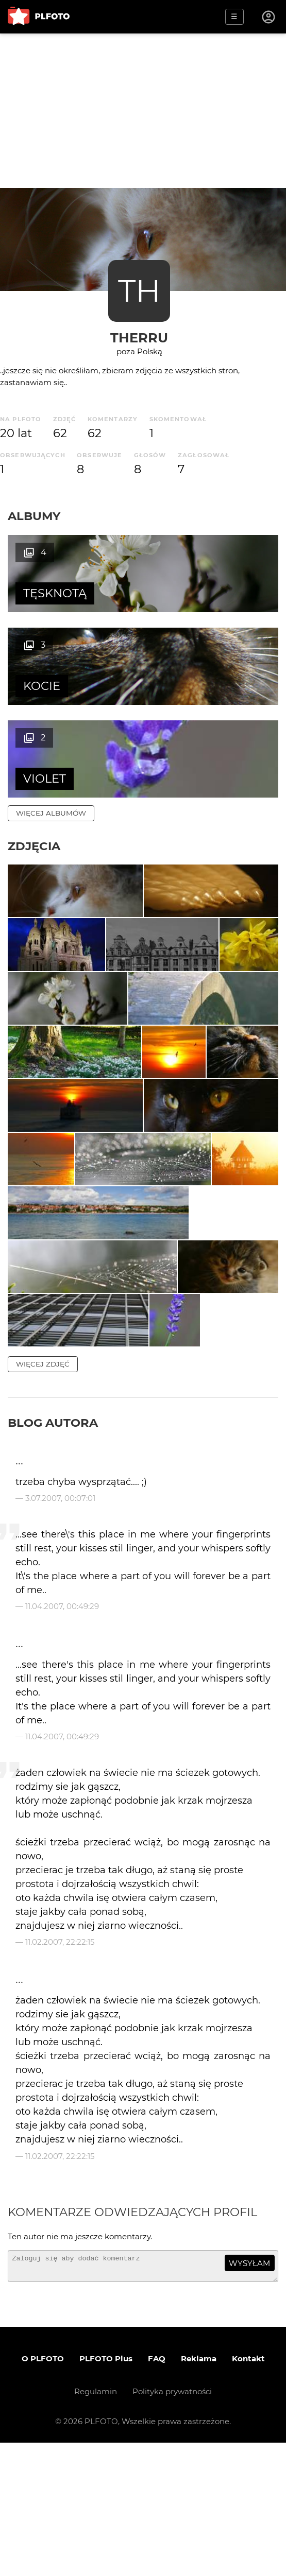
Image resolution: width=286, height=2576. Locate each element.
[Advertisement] (143, 111)
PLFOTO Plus (105, 2492)
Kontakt (248, 2492)
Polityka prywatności (172, 2525)
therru (139, 337)
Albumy (34, 516)
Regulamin (95, 2525)
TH (139, 290)
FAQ (156, 2492)
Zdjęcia (34, 753)
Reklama (198, 2492)
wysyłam (249, 2392)
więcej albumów (51, 720)
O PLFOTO (43, 2492)
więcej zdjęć (43, 1493)
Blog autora (53, 1551)
